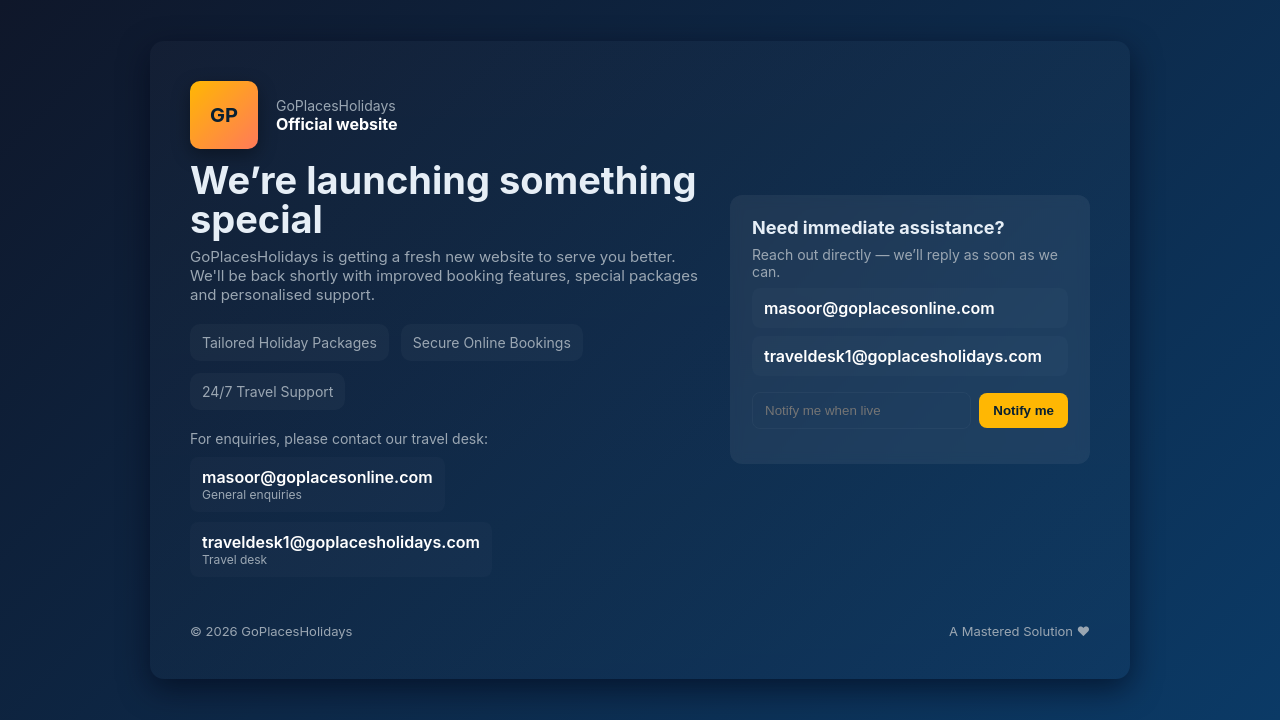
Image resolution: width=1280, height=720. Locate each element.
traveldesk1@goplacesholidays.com (341, 549)
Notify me (1023, 410)
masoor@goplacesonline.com (317, 484)
